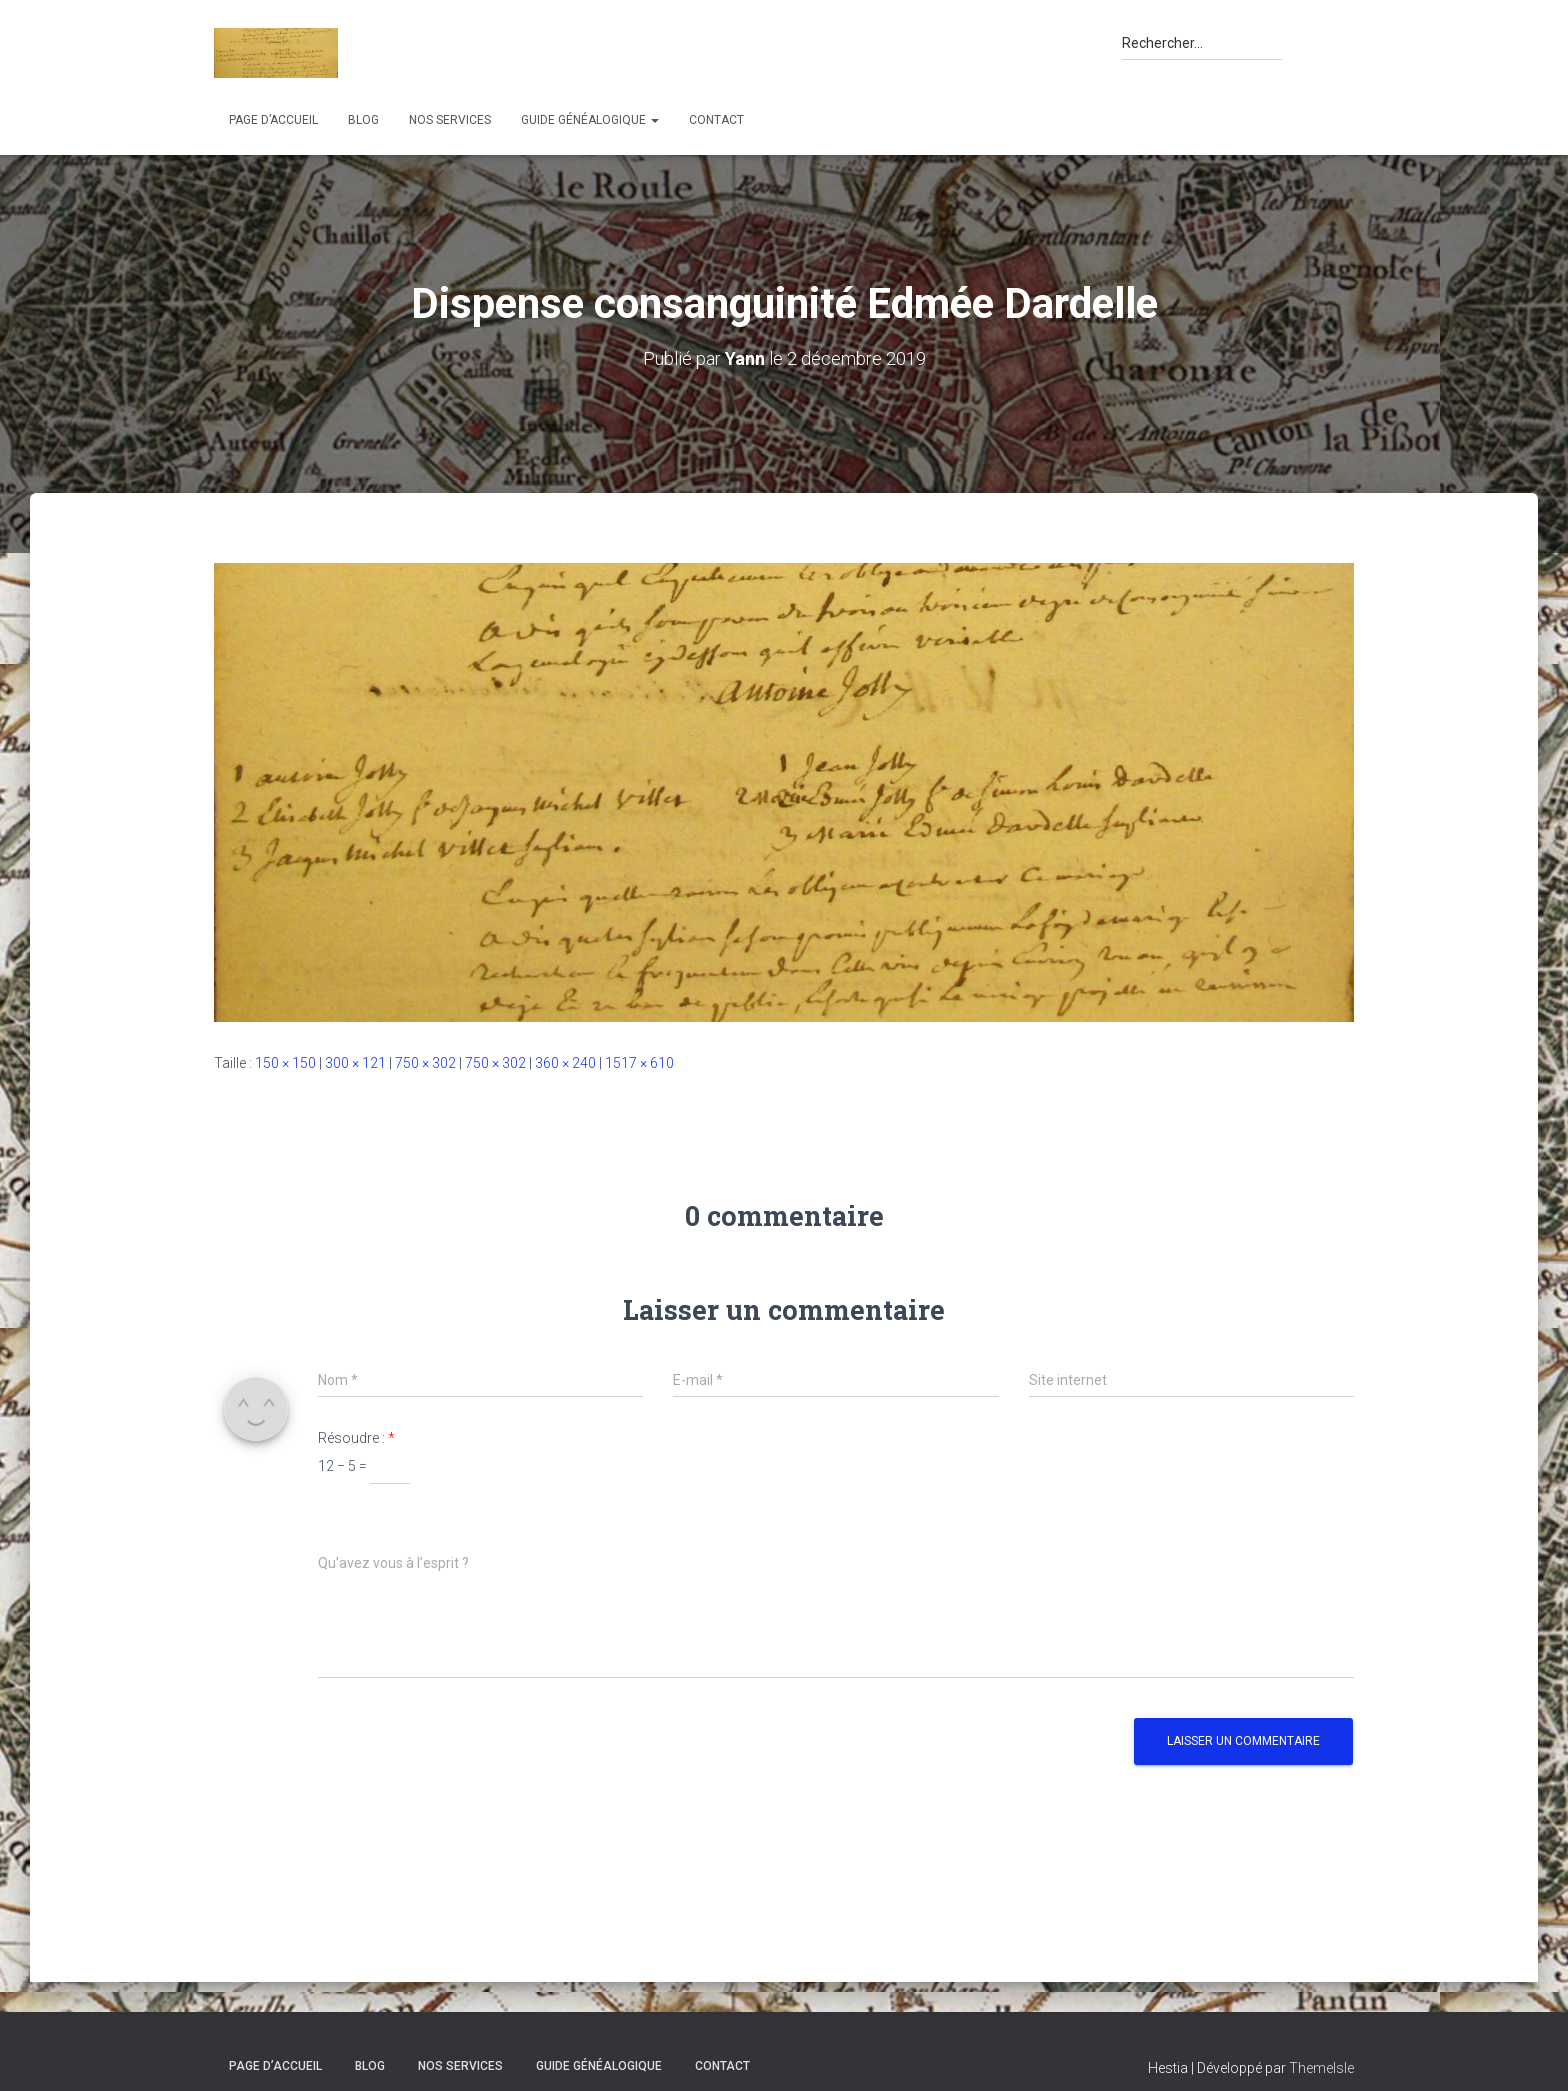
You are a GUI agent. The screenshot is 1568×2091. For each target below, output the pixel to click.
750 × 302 (425, 1063)
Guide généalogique (590, 120)
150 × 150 (285, 1063)
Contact (716, 120)
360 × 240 (565, 1063)
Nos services (450, 120)
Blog (363, 120)
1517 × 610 (639, 1063)
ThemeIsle (1321, 2068)
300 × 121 (355, 1063)
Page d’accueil (273, 120)
